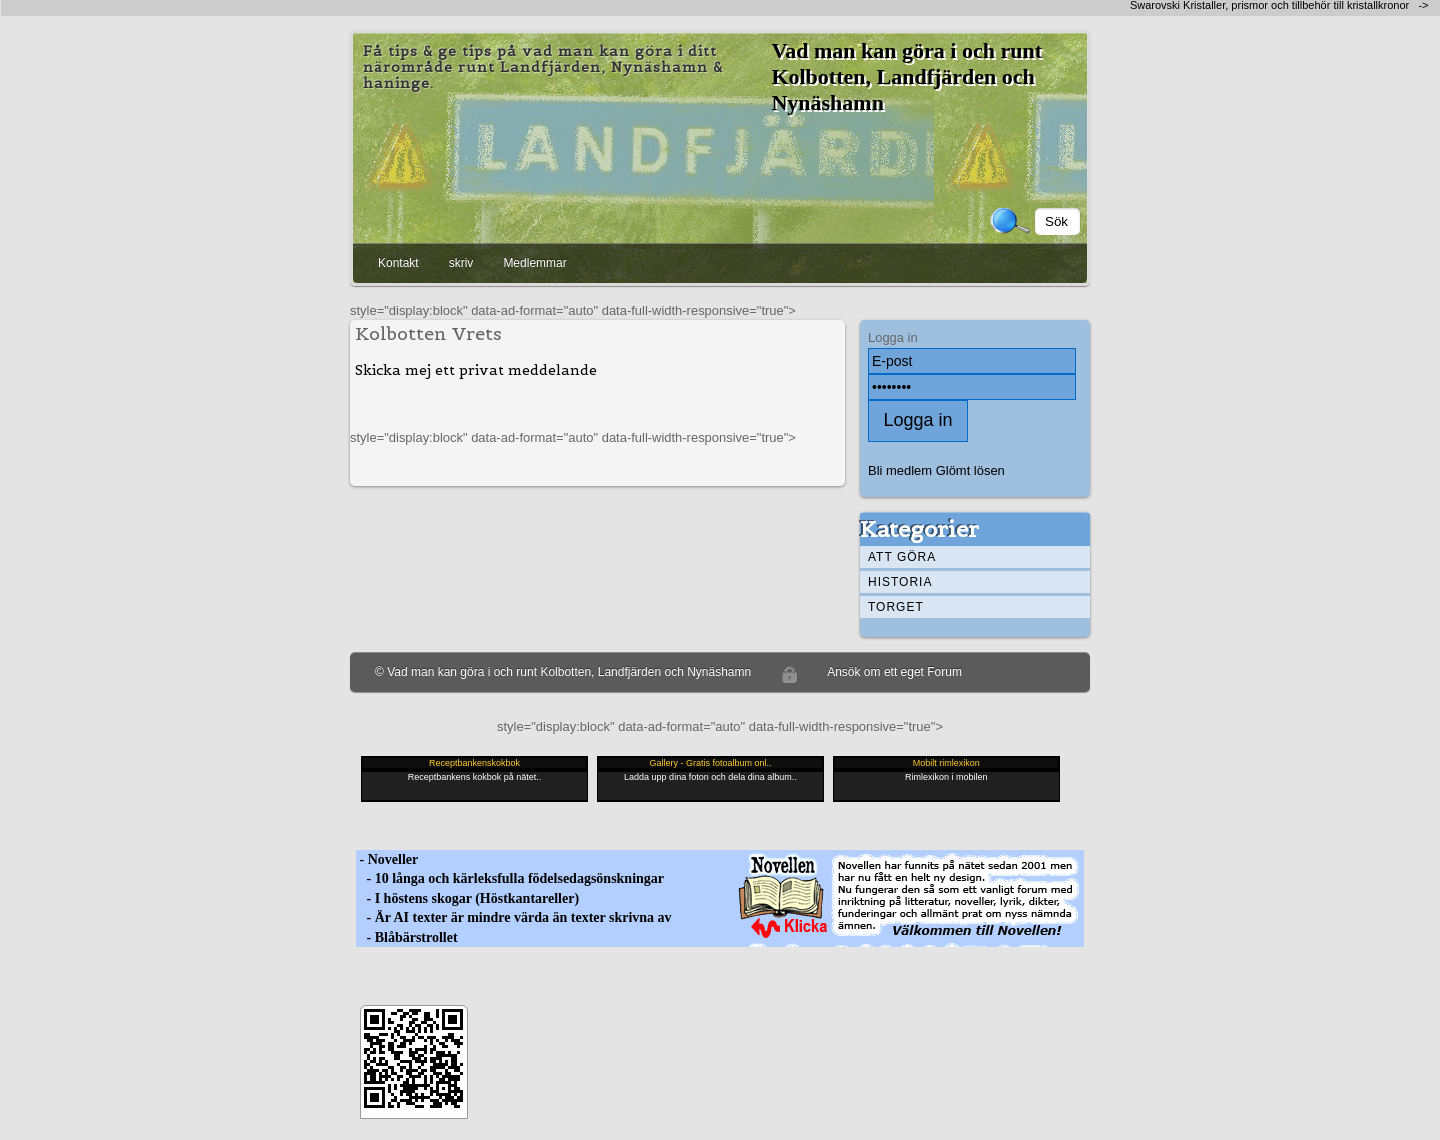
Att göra (902, 557)
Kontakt (398, 263)
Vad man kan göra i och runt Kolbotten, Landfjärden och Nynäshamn (906, 76)
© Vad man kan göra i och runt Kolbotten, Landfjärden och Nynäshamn (563, 672)
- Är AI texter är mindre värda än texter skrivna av (514, 917)
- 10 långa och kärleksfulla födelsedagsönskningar (510, 878)
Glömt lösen (970, 470)
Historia (900, 582)
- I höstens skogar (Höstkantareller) (467, 898)
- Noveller (387, 859)
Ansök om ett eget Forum (894, 672)
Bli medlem (900, 470)
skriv (461, 263)
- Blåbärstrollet (407, 937)
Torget (896, 607)
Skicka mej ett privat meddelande (476, 370)
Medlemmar (534, 263)
